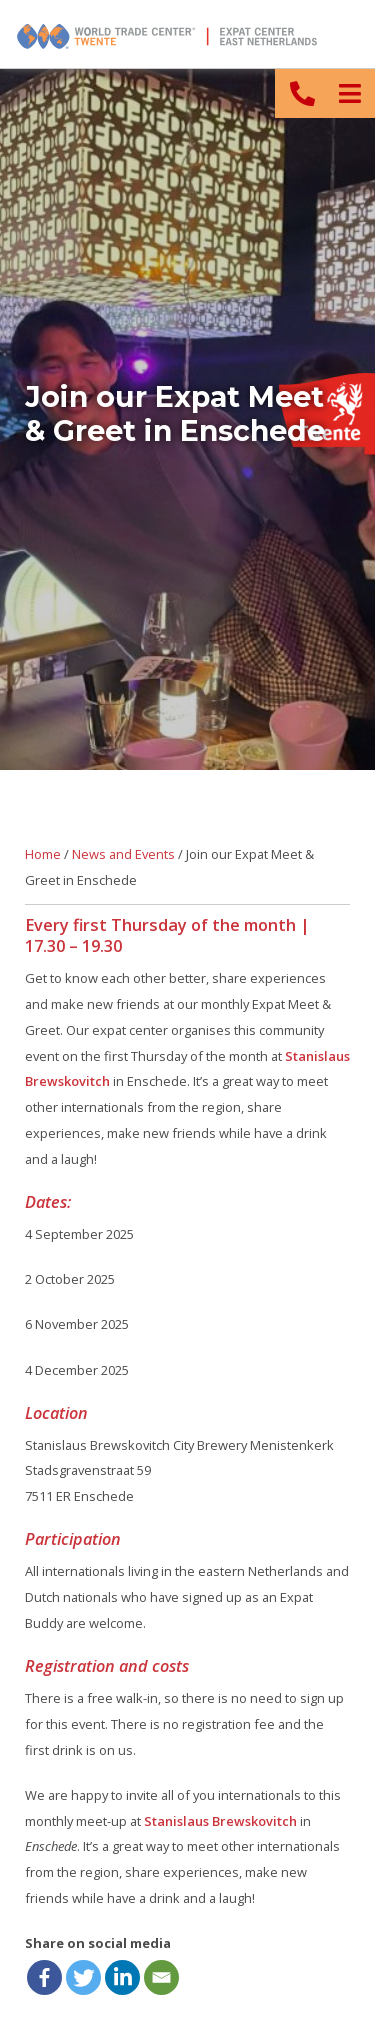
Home (43, 854)
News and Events (123, 854)
